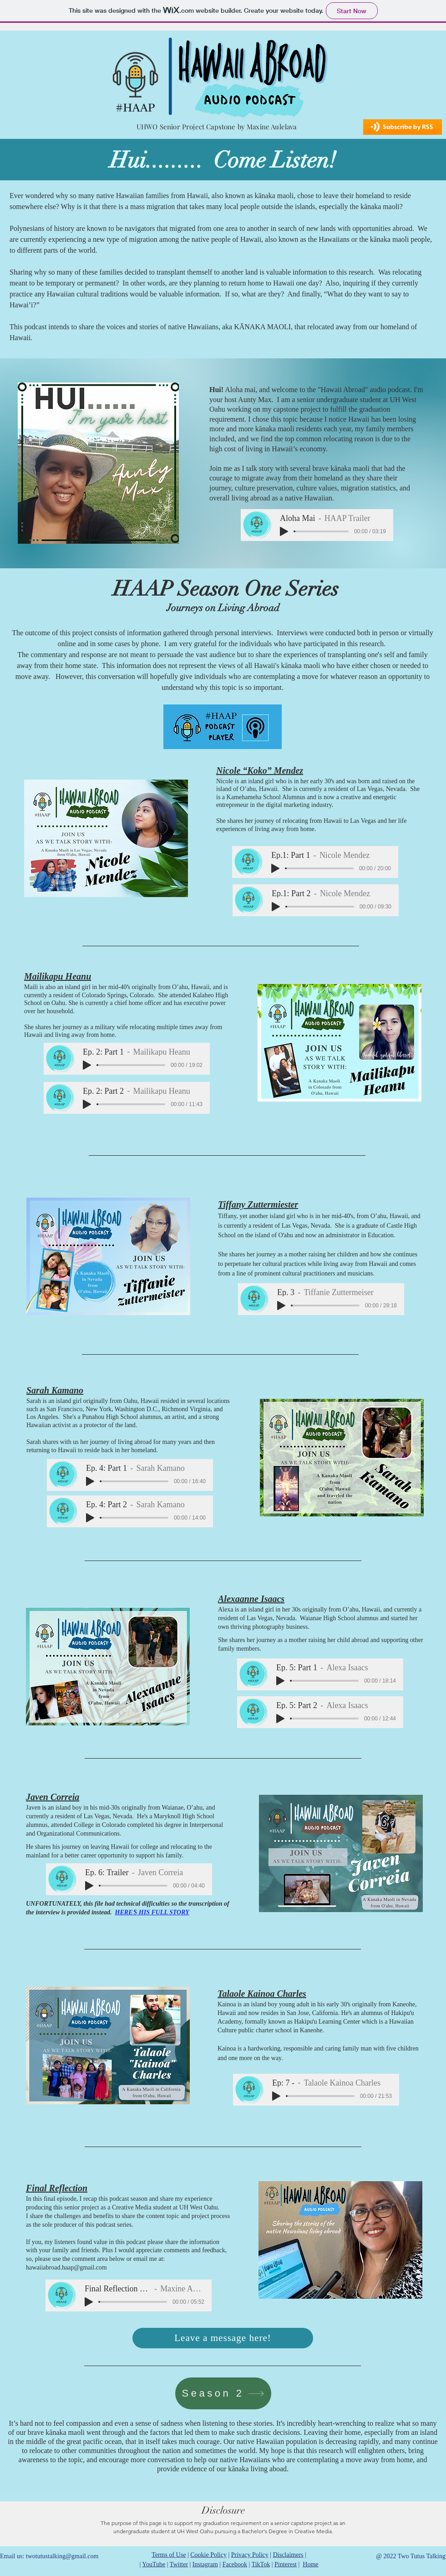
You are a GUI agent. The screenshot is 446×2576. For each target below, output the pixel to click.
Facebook (235, 2564)
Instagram (205, 2564)
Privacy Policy (250, 2554)
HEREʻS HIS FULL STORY (152, 1912)
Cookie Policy (208, 2554)
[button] (402, 127)
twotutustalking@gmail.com (62, 2556)
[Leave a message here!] (222, 2338)
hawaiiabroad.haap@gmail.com (66, 2267)
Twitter (179, 2564)
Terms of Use (169, 2554)
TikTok (261, 2564)
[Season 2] (223, 2393)
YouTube (153, 2564)
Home (310, 2564)
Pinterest (285, 2564)
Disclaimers (288, 2554)
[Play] (284, 531)
